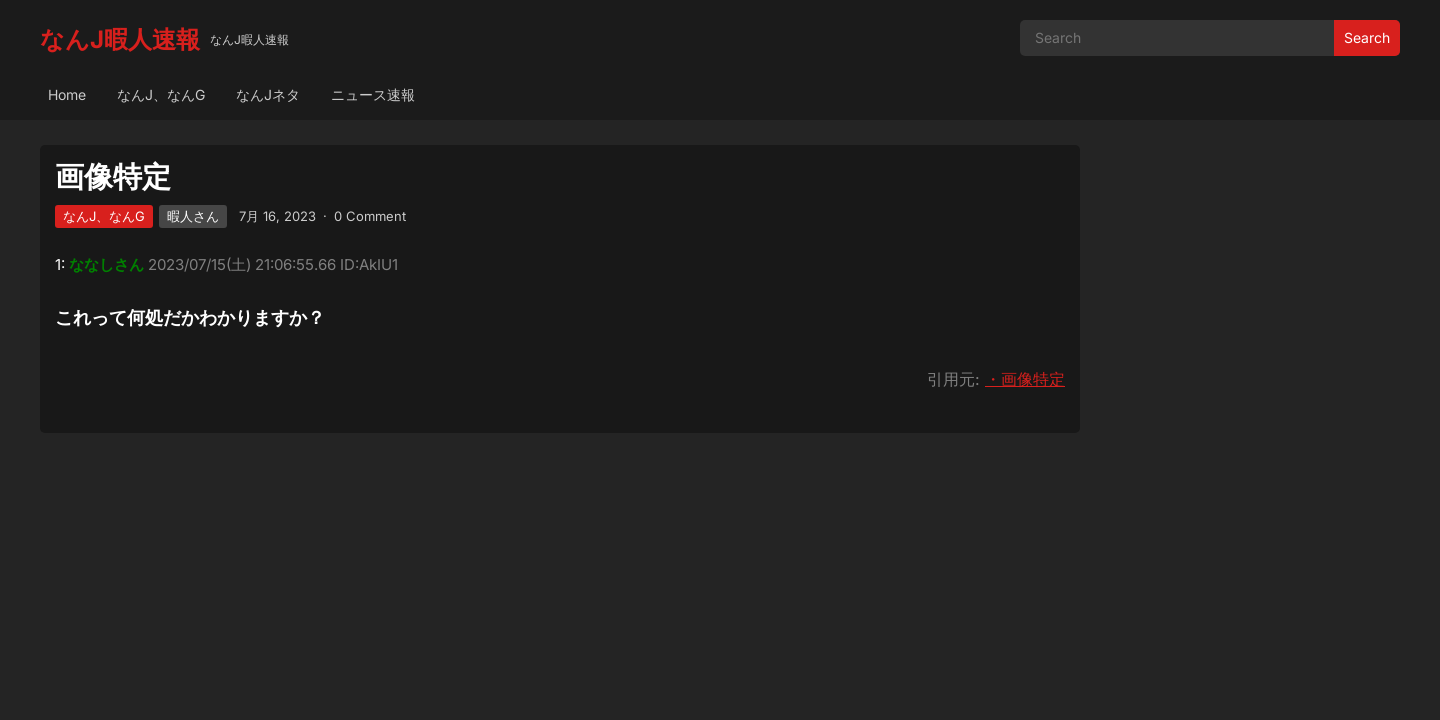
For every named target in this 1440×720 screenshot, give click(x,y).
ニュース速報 (373, 94)
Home (67, 94)
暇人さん (193, 216)
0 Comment (370, 216)
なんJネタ (268, 94)
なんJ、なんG (161, 94)
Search (1367, 37)
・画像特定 (1025, 379)
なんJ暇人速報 (120, 39)
